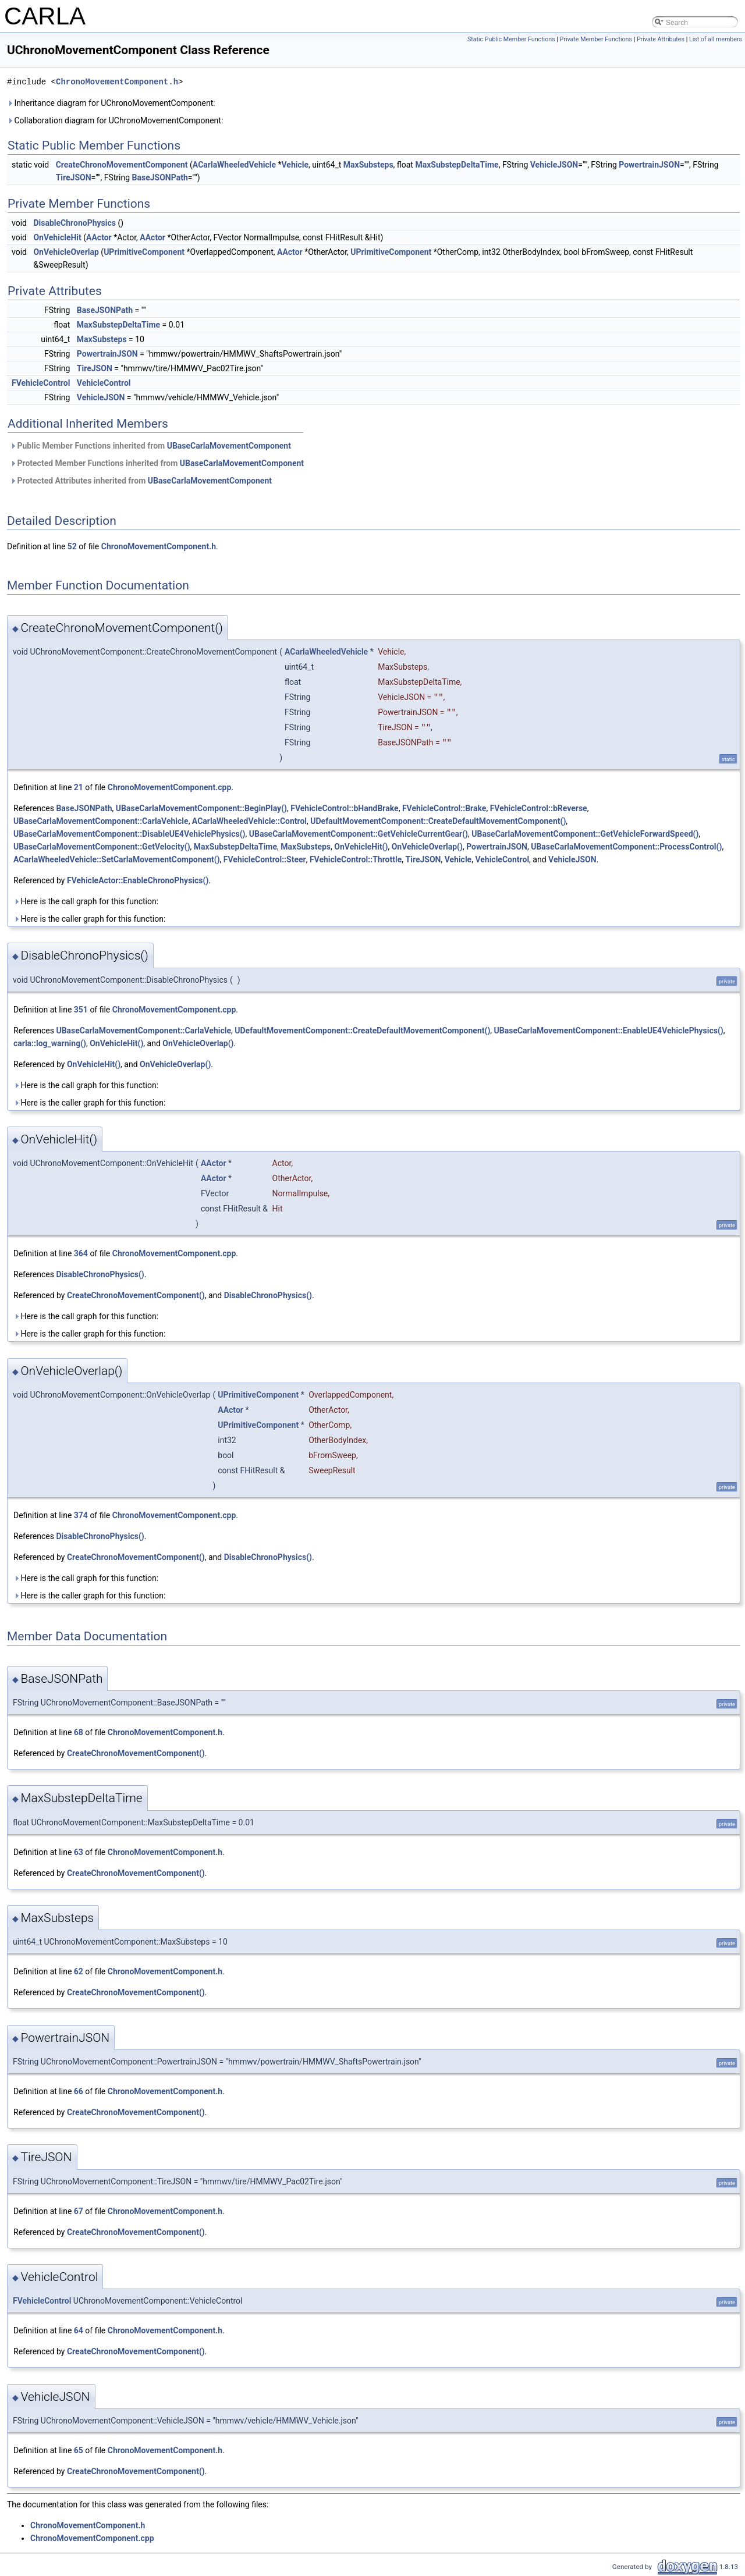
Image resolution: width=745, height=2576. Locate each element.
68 (78, 1732)
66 (78, 2091)
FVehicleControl (41, 383)
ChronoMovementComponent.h (117, 81)
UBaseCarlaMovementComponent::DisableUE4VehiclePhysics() (129, 833)
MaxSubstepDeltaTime (456, 164)
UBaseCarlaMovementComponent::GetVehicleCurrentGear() (358, 833)
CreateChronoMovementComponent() (136, 1295)
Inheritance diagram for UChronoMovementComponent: (111, 103)
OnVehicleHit (57, 237)
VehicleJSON (554, 164)
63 (78, 1852)
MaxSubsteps (368, 164)
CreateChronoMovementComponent (122, 164)
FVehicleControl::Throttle (356, 859)
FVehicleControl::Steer (265, 859)
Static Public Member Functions (511, 39)
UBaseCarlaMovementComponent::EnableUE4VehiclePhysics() (608, 1030)
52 (72, 546)
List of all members (715, 39)
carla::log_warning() (49, 1043)
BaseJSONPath (160, 177)
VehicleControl (104, 383)
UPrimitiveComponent (144, 252)
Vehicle (295, 164)
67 (78, 2211)
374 (81, 1515)
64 (78, 2330)
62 (78, 1971)
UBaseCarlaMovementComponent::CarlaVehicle (101, 821)
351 (81, 1009)
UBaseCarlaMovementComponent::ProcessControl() (626, 846)
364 (81, 1253)
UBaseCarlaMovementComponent (229, 445)
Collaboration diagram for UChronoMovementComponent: (115, 120)
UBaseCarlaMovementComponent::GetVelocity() (101, 846)
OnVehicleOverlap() (427, 846)
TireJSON (73, 177)
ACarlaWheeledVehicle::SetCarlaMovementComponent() (116, 859)
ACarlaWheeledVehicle (234, 164)
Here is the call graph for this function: (85, 901)
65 (78, 2450)
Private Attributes (660, 39)
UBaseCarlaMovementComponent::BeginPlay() (201, 808)
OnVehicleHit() (361, 846)
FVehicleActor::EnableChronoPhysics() (137, 880)
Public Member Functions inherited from (150, 445)
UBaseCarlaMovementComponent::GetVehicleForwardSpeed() (584, 833)
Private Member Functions (596, 39)
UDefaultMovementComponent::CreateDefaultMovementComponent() (438, 821)
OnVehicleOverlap (65, 252)
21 (78, 787)
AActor (99, 237)
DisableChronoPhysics (74, 223)
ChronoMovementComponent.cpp (170, 787)
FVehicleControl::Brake (444, 808)
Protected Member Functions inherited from (157, 463)
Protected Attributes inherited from (141, 480)
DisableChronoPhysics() (100, 1274)
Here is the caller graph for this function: (89, 918)
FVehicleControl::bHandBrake (344, 808)
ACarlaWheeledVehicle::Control (249, 821)
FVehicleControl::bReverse (538, 808)
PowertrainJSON (649, 164)
